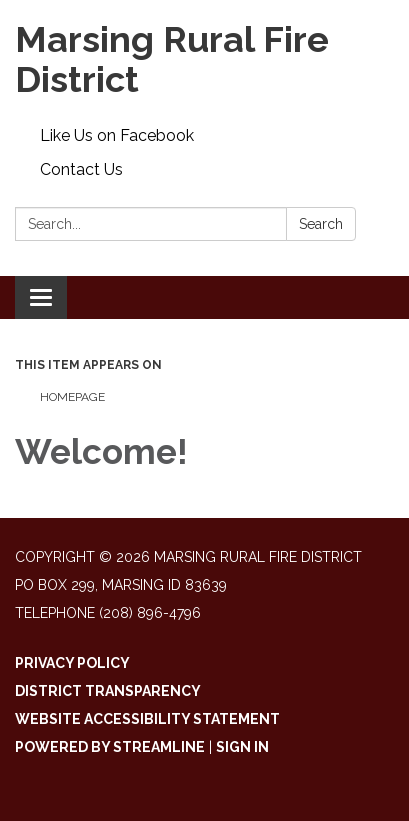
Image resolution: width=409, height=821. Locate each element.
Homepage (72, 397)
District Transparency (108, 691)
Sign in (242, 747)
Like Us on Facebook (117, 135)
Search (321, 224)
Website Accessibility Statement (147, 719)
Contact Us (81, 169)
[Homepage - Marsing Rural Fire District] (204, 59)
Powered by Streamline (110, 747)
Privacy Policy (72, 663)
